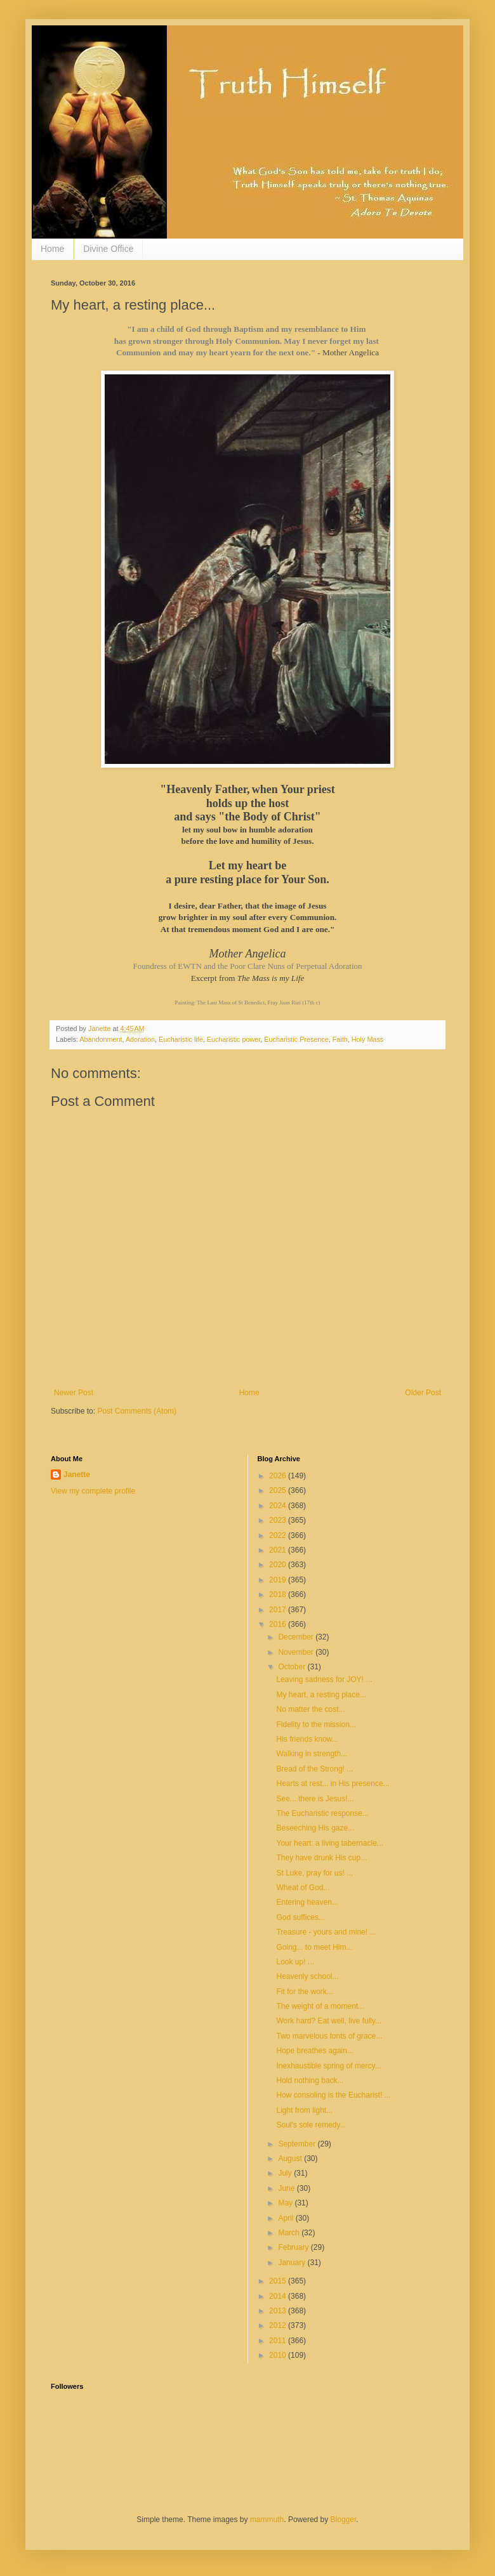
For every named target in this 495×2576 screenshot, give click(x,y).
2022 (278, 1535)
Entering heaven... (307, 1902)
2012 (278, 2325)
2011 (278, 2340)
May (286, 2202)
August (291, 2158)
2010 (278, 2355)
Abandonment (100, 1039)
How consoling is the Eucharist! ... (333, 2095)
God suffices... (300, 1917)
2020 (278, 1564)
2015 (278, 2281)
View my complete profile (93, 1491)
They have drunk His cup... (321, 1857)
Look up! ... (295, 1961)
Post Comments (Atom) (136, 1411)
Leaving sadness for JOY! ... (324, 1679)
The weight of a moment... (320, 2006)
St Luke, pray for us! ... (314, 1873)
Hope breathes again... (314, 2050)
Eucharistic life (181, 1039)
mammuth (267, 2519)
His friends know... (307, 1739)
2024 (278, 1505)
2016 (278, 1624)
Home (52, 249)
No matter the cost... (310, 1709)
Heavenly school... (307, 1976)
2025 (278, 1490)
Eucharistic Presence (296, 1039)
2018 (278, 1594)
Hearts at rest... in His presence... (332, 1783)
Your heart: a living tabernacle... (329, 1843)
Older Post (423, 1392)
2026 (278, 1475)
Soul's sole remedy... (311, 2124)
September (297, 2143)
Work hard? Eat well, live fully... (328, 2020)
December (296, 1637)
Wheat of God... (302, 1887)
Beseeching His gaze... (315, 1828)
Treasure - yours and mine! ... (326, 1932)
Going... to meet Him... (314, 1947)
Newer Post (73, 1392)
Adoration (140, 1039)
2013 (278, 2310)
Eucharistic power (234, 1039)
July (286, 2173)
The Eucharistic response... (322, 1813)
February (294, 2247)
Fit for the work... (304, 1991)
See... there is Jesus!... (314, 1798)
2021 (278, 1550)
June (287, 2188)
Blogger (344, 2519)
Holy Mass (367, 1039)
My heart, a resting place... (321, 1694)
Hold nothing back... (309, 2080)
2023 (278, 1520)
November (296, 1652)
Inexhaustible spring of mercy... (328, 2065)
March (289, 2232)
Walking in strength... (311, 1753)
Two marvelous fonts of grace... (329, 2036)
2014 (278, 2296)
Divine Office (108, 249)
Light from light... (304, 2110)
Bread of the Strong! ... (314, 1768)
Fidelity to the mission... (315, 1724)
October (292, 1666)
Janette (76, 1474)
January (292, 2262)
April (286, 2218)
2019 (278, 1579)
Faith (340, 1039)
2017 (278, 1609)
